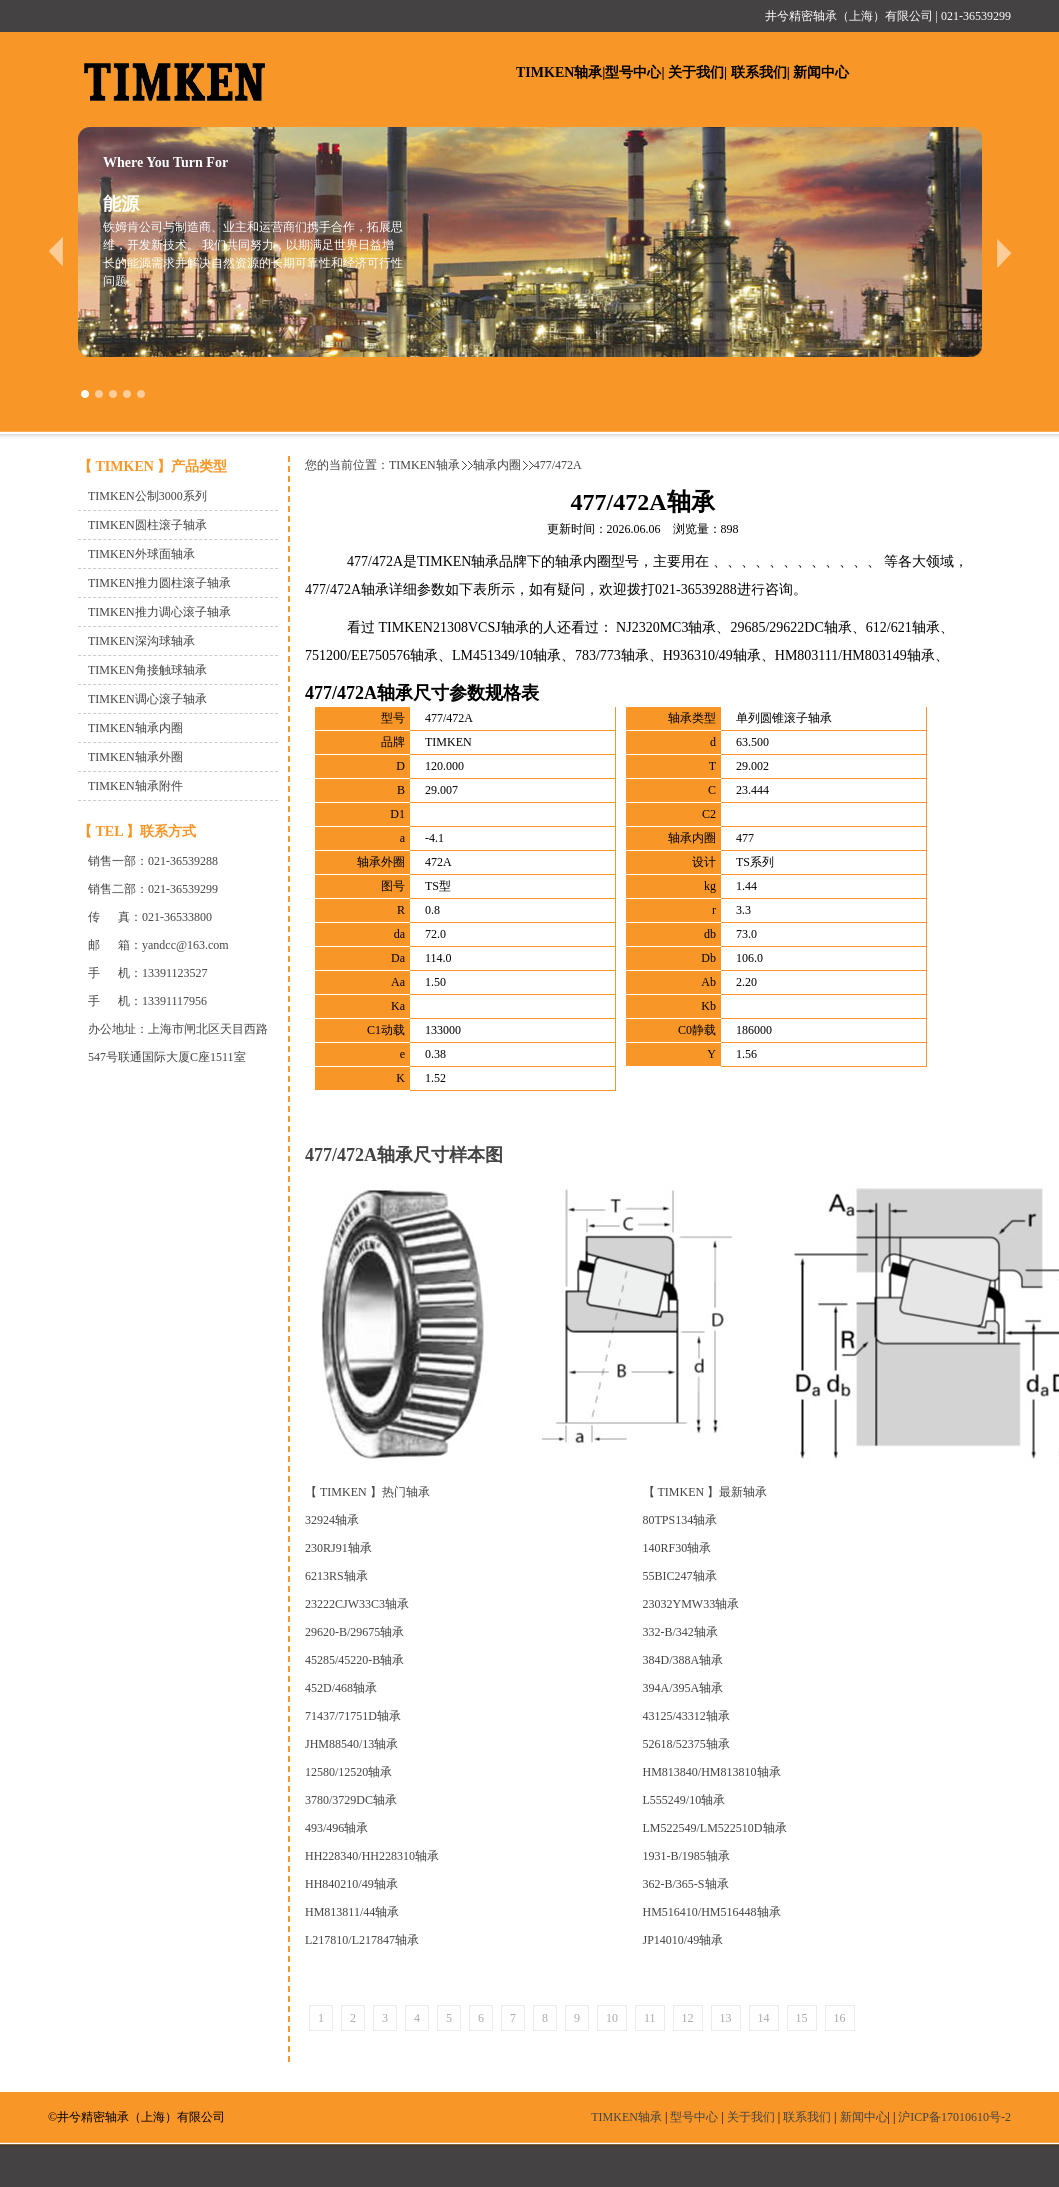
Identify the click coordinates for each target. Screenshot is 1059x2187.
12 (688, 2018)
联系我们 (759, 72)
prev (55, 252)
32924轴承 (332, 1520)
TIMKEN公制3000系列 (147, 496)
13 (726, 2018)
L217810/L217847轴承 (362, 1940)
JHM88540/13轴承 (351, 1744)
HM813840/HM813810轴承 (712, 1772)
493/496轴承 (336, 1828)
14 (764, 2018)
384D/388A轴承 (683, 1660)
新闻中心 (821, 72)
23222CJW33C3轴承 (357, 1604)
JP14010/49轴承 (683, 1940)
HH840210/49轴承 (351, 1884)
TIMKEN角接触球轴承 (147, 670)
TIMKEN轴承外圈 (135, 757)
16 (840, 2018)
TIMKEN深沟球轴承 (141, 641)
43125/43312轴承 (686, 1716)
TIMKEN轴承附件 (135, 786)
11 (650, 2018)
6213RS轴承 (336, 1576)
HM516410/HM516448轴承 (712, 1912)
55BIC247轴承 (680, 1576)
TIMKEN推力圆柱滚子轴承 (159, 583)
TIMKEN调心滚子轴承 (147, 699)
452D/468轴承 (341, 1688)
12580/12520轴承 (348, 1772)
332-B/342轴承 (680, 1632)
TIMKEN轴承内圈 (135, 728)
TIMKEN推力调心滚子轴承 (159, 612)
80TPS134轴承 (680, 1520)
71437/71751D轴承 (353, 1716)
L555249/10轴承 (684, 1800)
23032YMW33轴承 (691, 1604)
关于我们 (696, 72)
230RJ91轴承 (338, 1548)
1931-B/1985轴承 (686, 1856)
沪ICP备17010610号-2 (954, 2117)
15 (802, 2018)
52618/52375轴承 (686, 1744)
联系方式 (168, 831)
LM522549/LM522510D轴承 (715, 1828)
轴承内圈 (497, 465)
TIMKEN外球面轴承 (141, 554)
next (1004, 252)
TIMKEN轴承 (559, 72)
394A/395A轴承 (683, 1688)
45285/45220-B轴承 (354, 1660)
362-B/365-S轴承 (686, 1884)
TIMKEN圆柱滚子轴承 (147, 525)
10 (612, 2018)
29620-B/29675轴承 (354, 1632)
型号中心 (633, 72)
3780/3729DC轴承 (351, 1800)
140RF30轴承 (677, 1548)
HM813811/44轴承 (352, 1912)
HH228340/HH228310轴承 (372, 1856)
